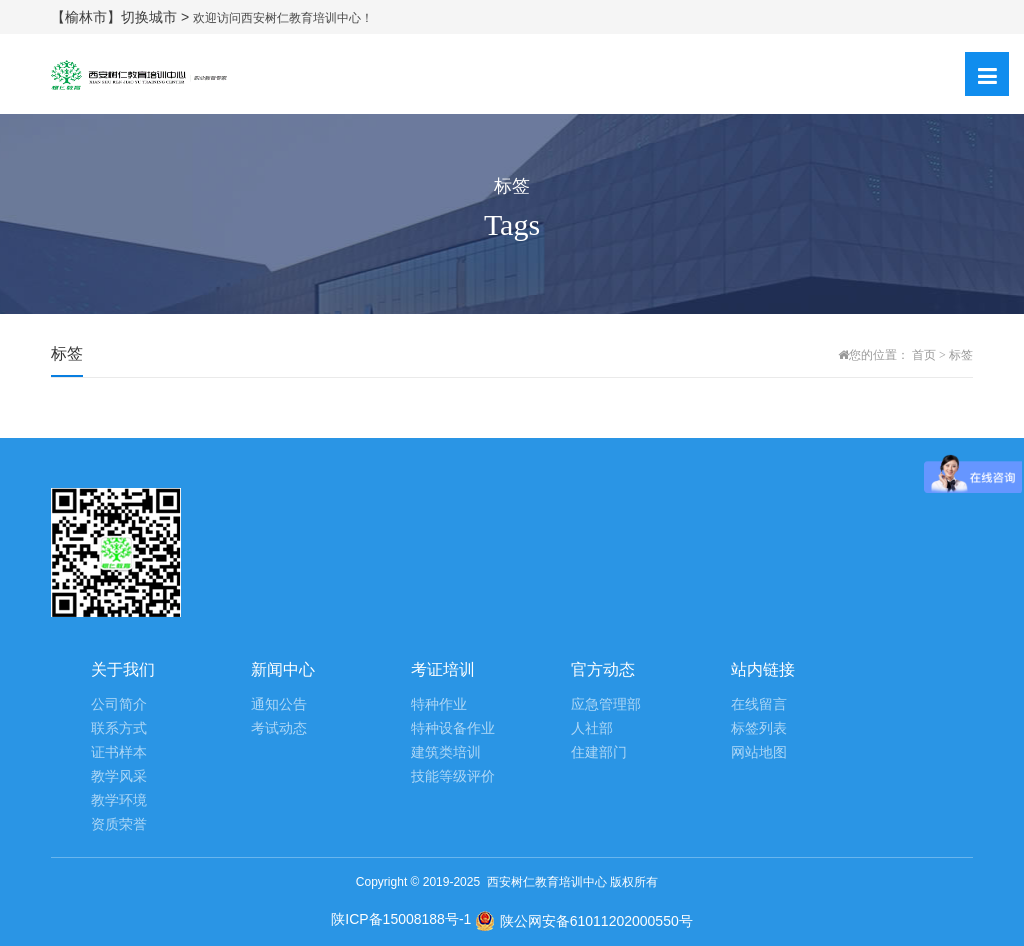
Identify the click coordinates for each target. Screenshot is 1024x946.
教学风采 (119, 776)
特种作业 (439, 704)
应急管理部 (606, 704)
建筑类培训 (446, 752)
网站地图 (759, 752)
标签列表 (759, 728)
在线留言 (759, 704)
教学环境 (119, 800)
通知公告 (279, 704)
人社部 (592, 728)
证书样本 (119, 752)
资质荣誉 (119, 824)
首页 (924, 355)
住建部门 (599, 752)
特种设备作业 (453, 728)
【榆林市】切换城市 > (122, 17)
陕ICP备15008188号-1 (401, 919)
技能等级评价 (453, 776)
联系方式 (119, 728)
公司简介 (119, 704)
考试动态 (279, 728)
